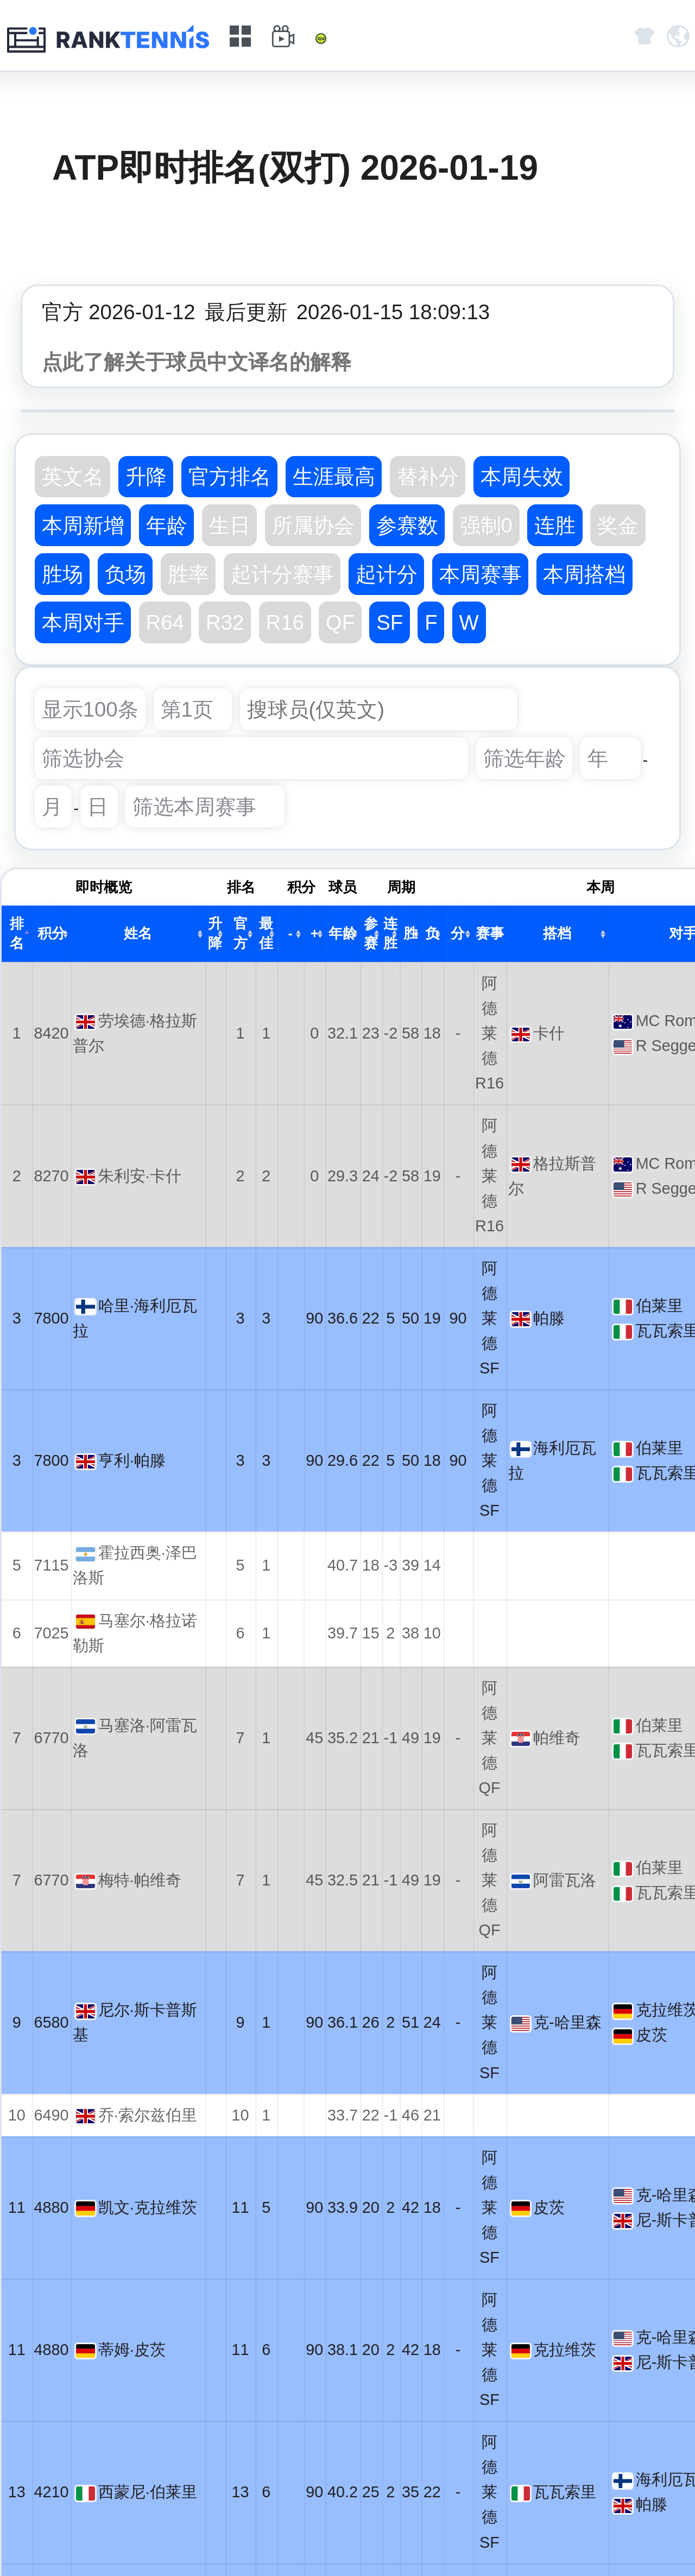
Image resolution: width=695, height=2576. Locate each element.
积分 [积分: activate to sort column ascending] (51, 933)
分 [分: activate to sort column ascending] (458, 933)
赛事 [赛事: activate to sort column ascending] (490, 933)
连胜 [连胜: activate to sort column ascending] (390, 933)
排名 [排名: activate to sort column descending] (17, 933)
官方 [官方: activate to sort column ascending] (240, 933)
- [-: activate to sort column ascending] (290, 933)
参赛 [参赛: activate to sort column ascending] (371, 933)
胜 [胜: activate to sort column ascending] (410, 933)
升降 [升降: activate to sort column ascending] (215, 933)
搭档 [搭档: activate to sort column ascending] (557, 933)
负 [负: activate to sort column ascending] (432, 933)
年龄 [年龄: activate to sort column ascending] (342, 933)
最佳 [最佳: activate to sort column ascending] (266, 933)
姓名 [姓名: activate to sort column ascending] (138, 933)
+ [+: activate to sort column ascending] (315, 933)
